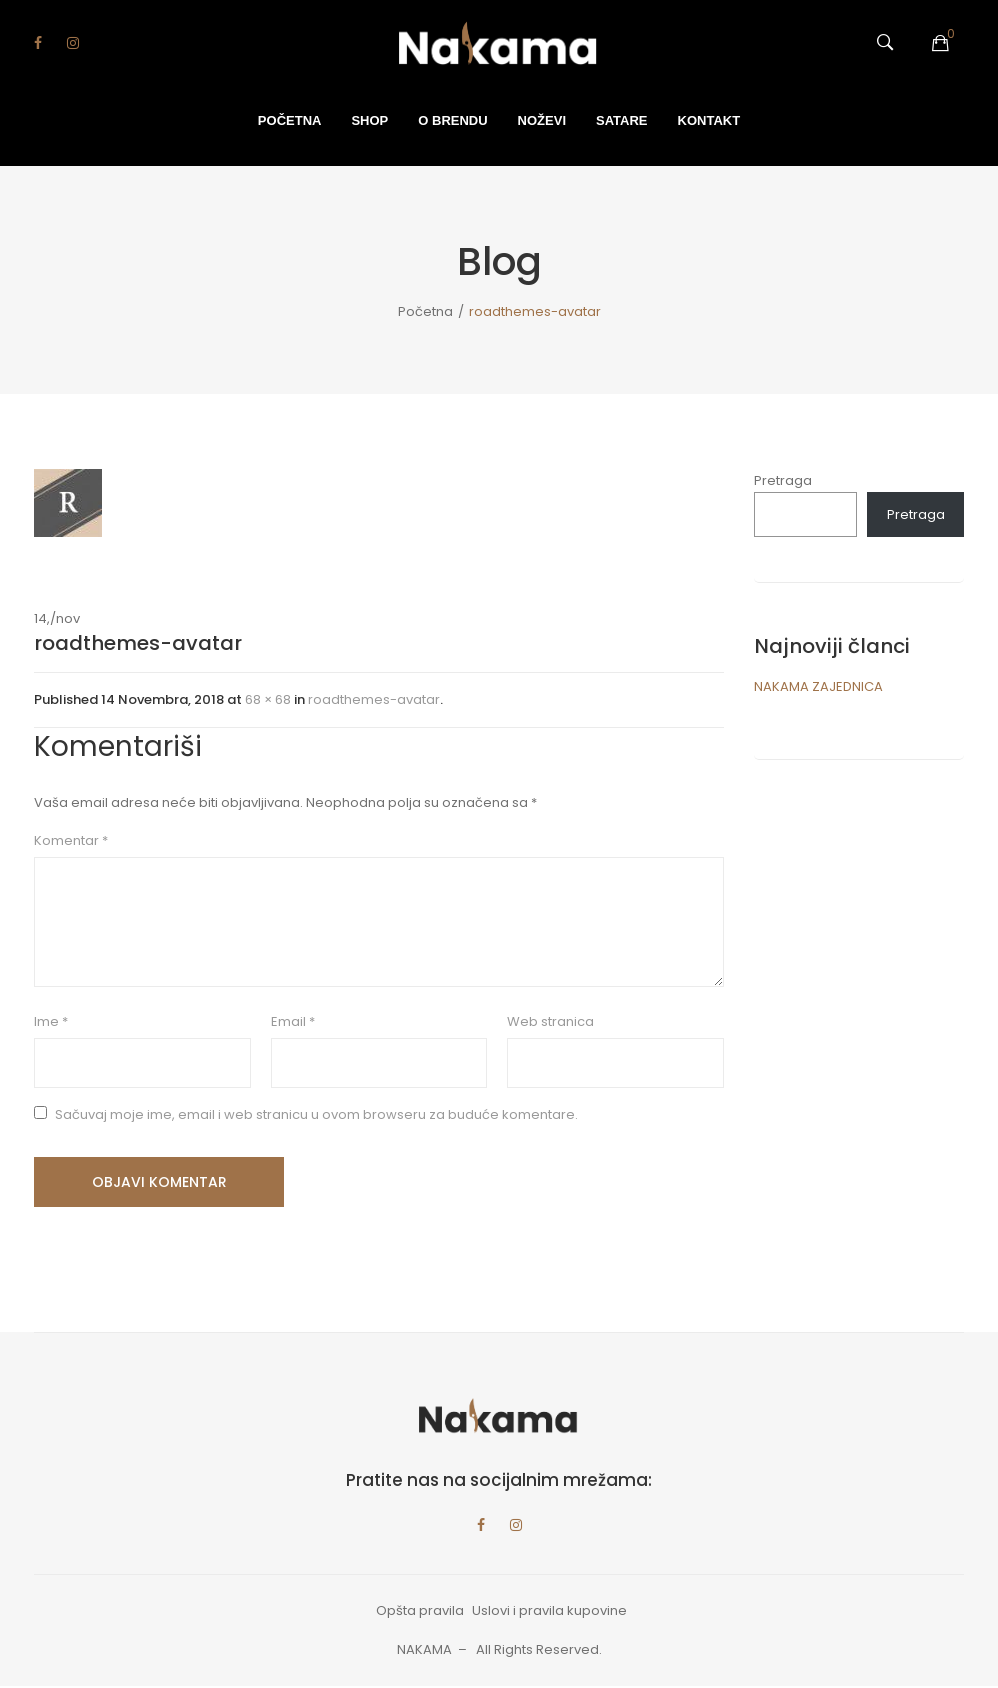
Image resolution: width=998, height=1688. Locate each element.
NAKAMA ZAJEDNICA (818, 686)
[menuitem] (290, 121)
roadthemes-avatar (374, 699)
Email (293, 1021)
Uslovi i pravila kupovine (549, 1613)
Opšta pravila (420, 1613)
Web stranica (550, 1021)
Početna (425, 311)
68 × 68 (268, 699)
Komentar (71, 840)
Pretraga (783, 480)
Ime (51, 1021)
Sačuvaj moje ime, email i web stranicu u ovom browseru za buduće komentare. (316, 1114)
